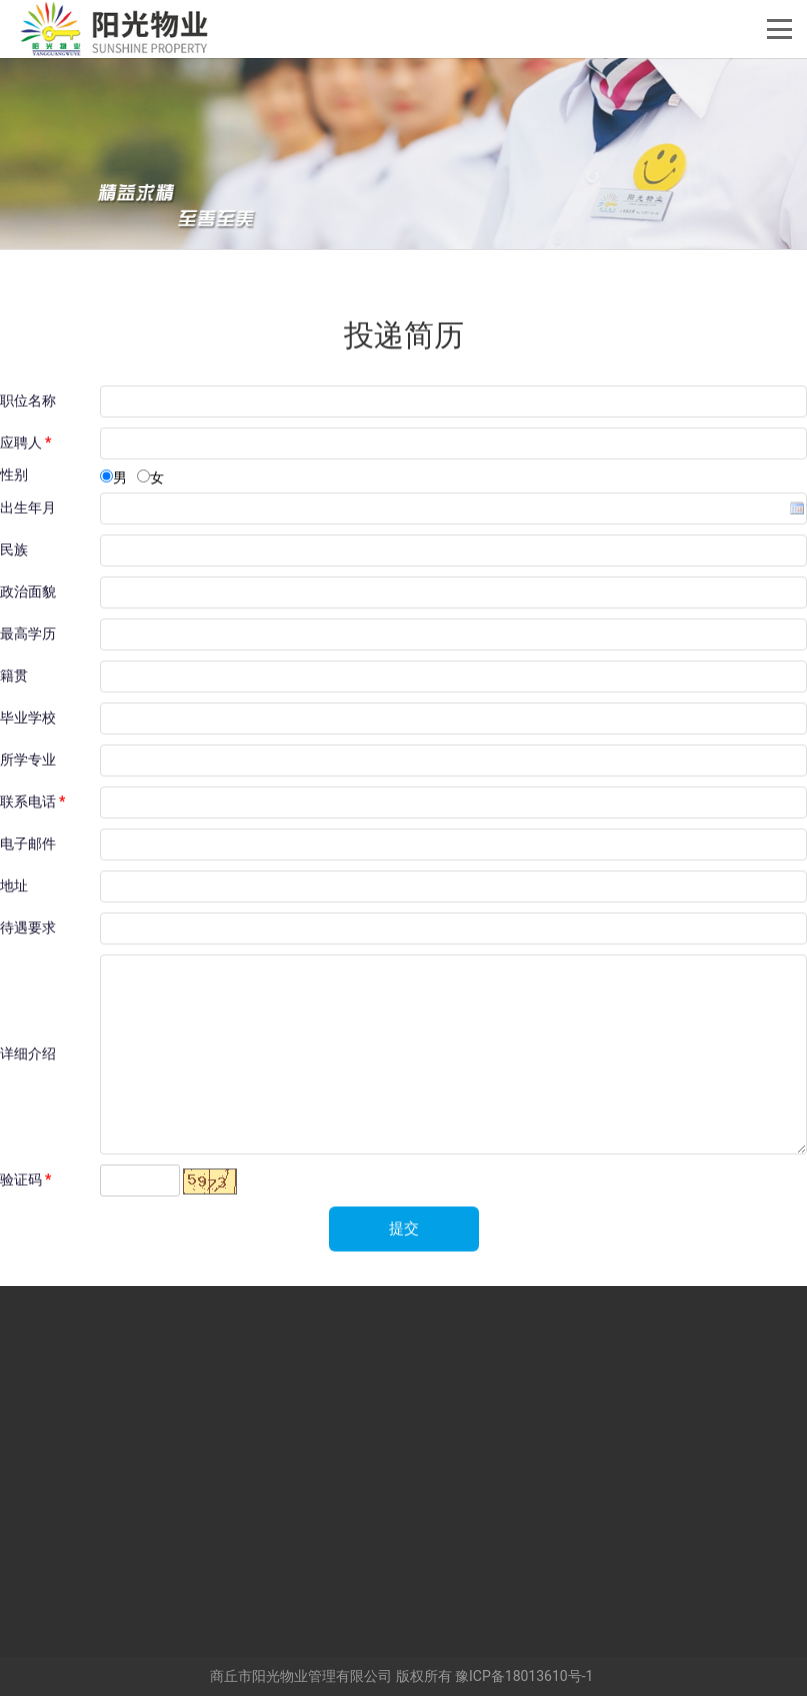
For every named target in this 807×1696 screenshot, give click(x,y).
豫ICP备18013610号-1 (524, 1676)
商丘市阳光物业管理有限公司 (301, 1676)
